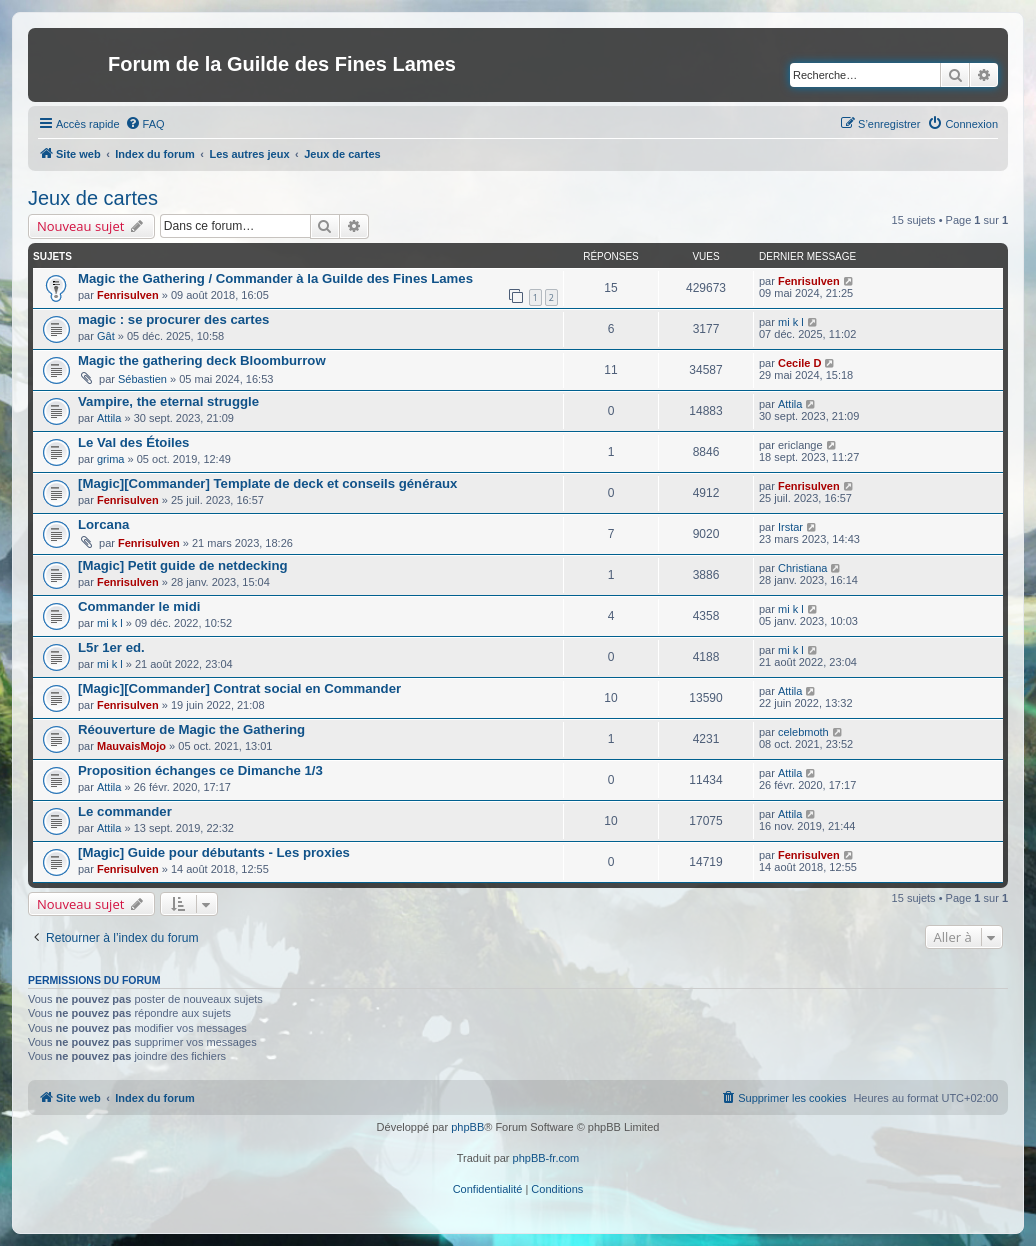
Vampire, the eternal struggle (168, 401)
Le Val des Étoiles (133, 442)
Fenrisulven (128, 295)
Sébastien (142, 379)
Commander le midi (139, 606)
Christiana (803, 568)
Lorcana (103, 524)
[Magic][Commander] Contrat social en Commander (239, 688)
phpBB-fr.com (546, 1158)
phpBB (467, 1127)
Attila (109, 418)
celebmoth (803, 732)
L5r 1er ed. (111, 647)
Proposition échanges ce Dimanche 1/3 (200, 770)
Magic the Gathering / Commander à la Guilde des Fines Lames (275, 278)
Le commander (125, 811)
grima (111, 459)
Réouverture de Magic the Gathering (191, 729)
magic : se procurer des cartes (173, 319)
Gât (106, 336)
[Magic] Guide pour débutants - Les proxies (214, 852)
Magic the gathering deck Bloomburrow (202, 360)
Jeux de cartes (93, 198)
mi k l (791, 322)
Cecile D (799, 363)
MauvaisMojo (131, 746)
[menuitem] (145, 124)
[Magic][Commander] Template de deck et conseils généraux (267, 483)
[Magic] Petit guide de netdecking (183, 565)
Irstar (790, 527)
